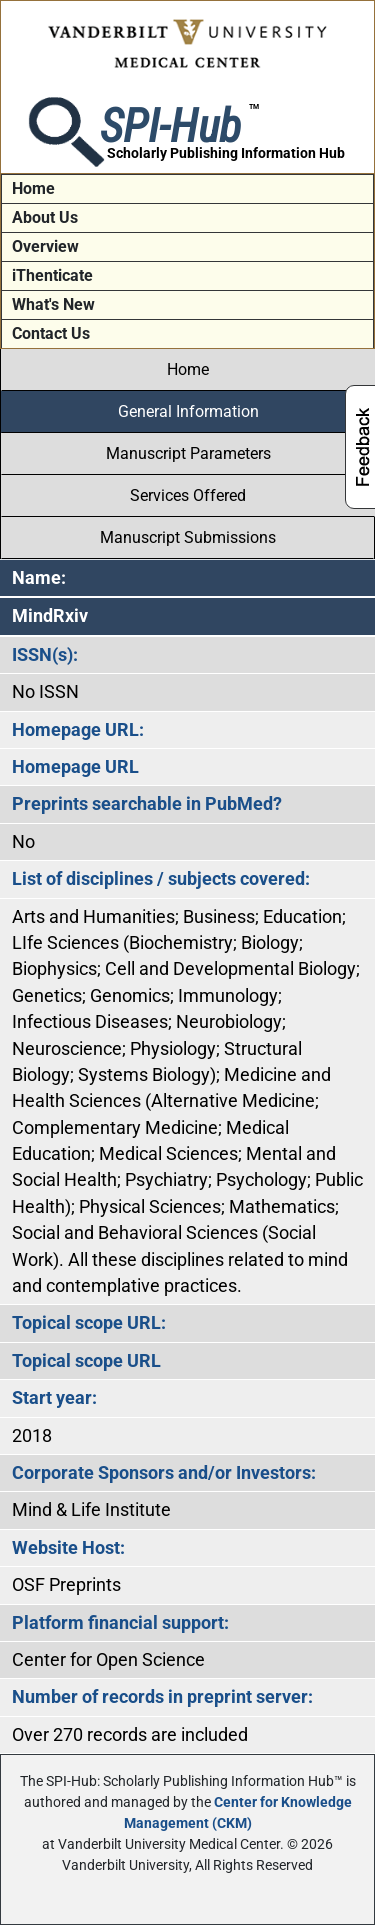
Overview (45, 246)
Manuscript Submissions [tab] (188, 537)
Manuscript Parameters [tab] (188, 453)
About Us (45, 217)
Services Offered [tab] (188, 495)
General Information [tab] (188, 411)
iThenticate (52, 275)
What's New (53, 304)
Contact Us (51, 333)
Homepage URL (75, 767)
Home (33, 188)
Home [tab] (188, 369)
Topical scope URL (86, 1361)
